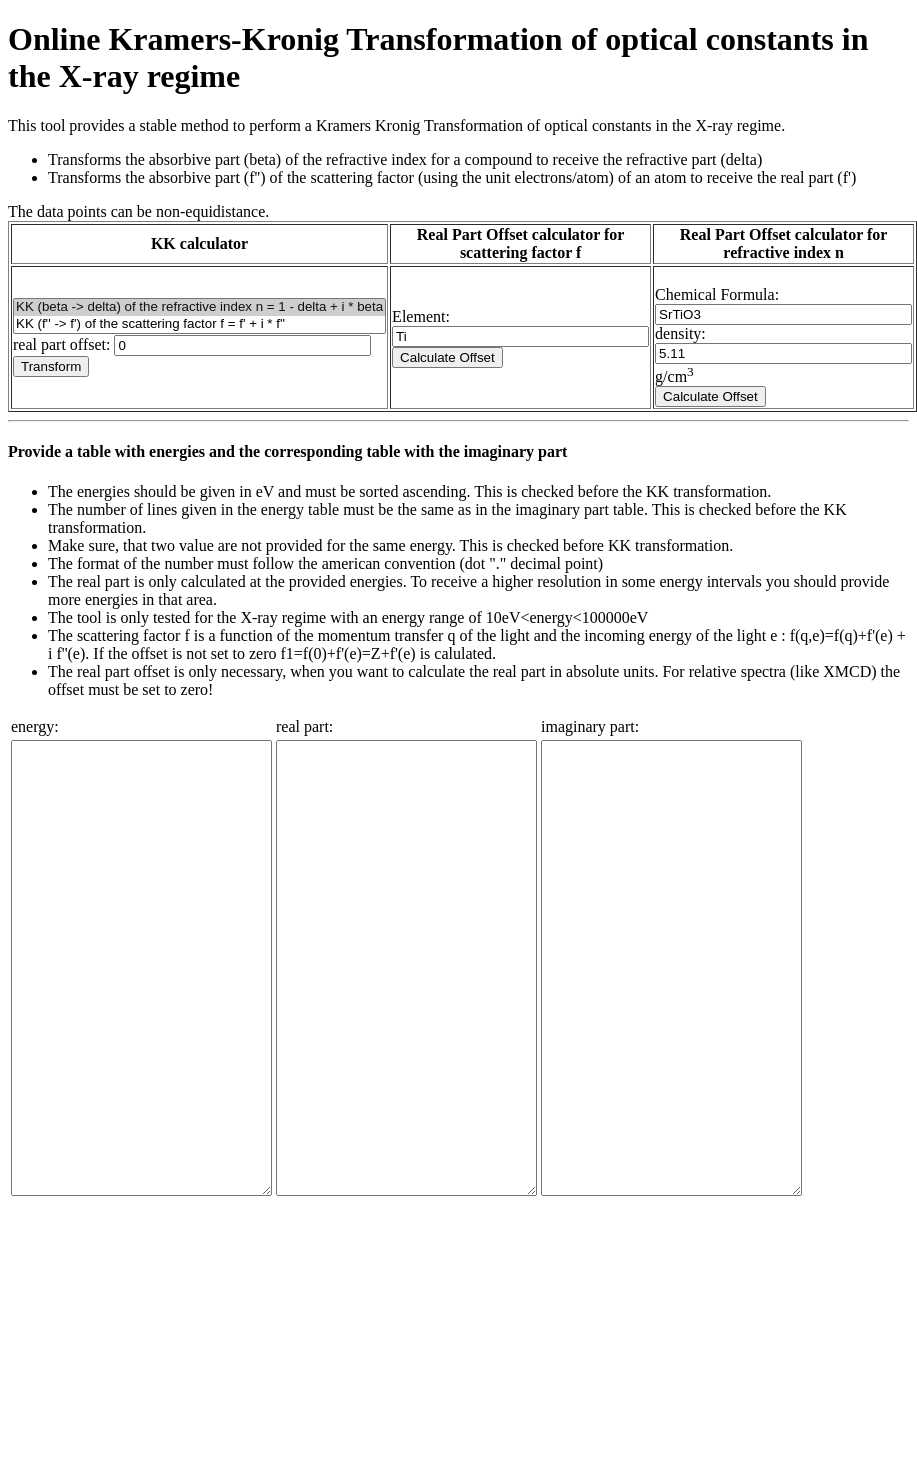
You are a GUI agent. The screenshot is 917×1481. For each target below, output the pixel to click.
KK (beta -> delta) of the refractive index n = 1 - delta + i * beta (199, 307)
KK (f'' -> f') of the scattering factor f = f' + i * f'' (199, 324)
